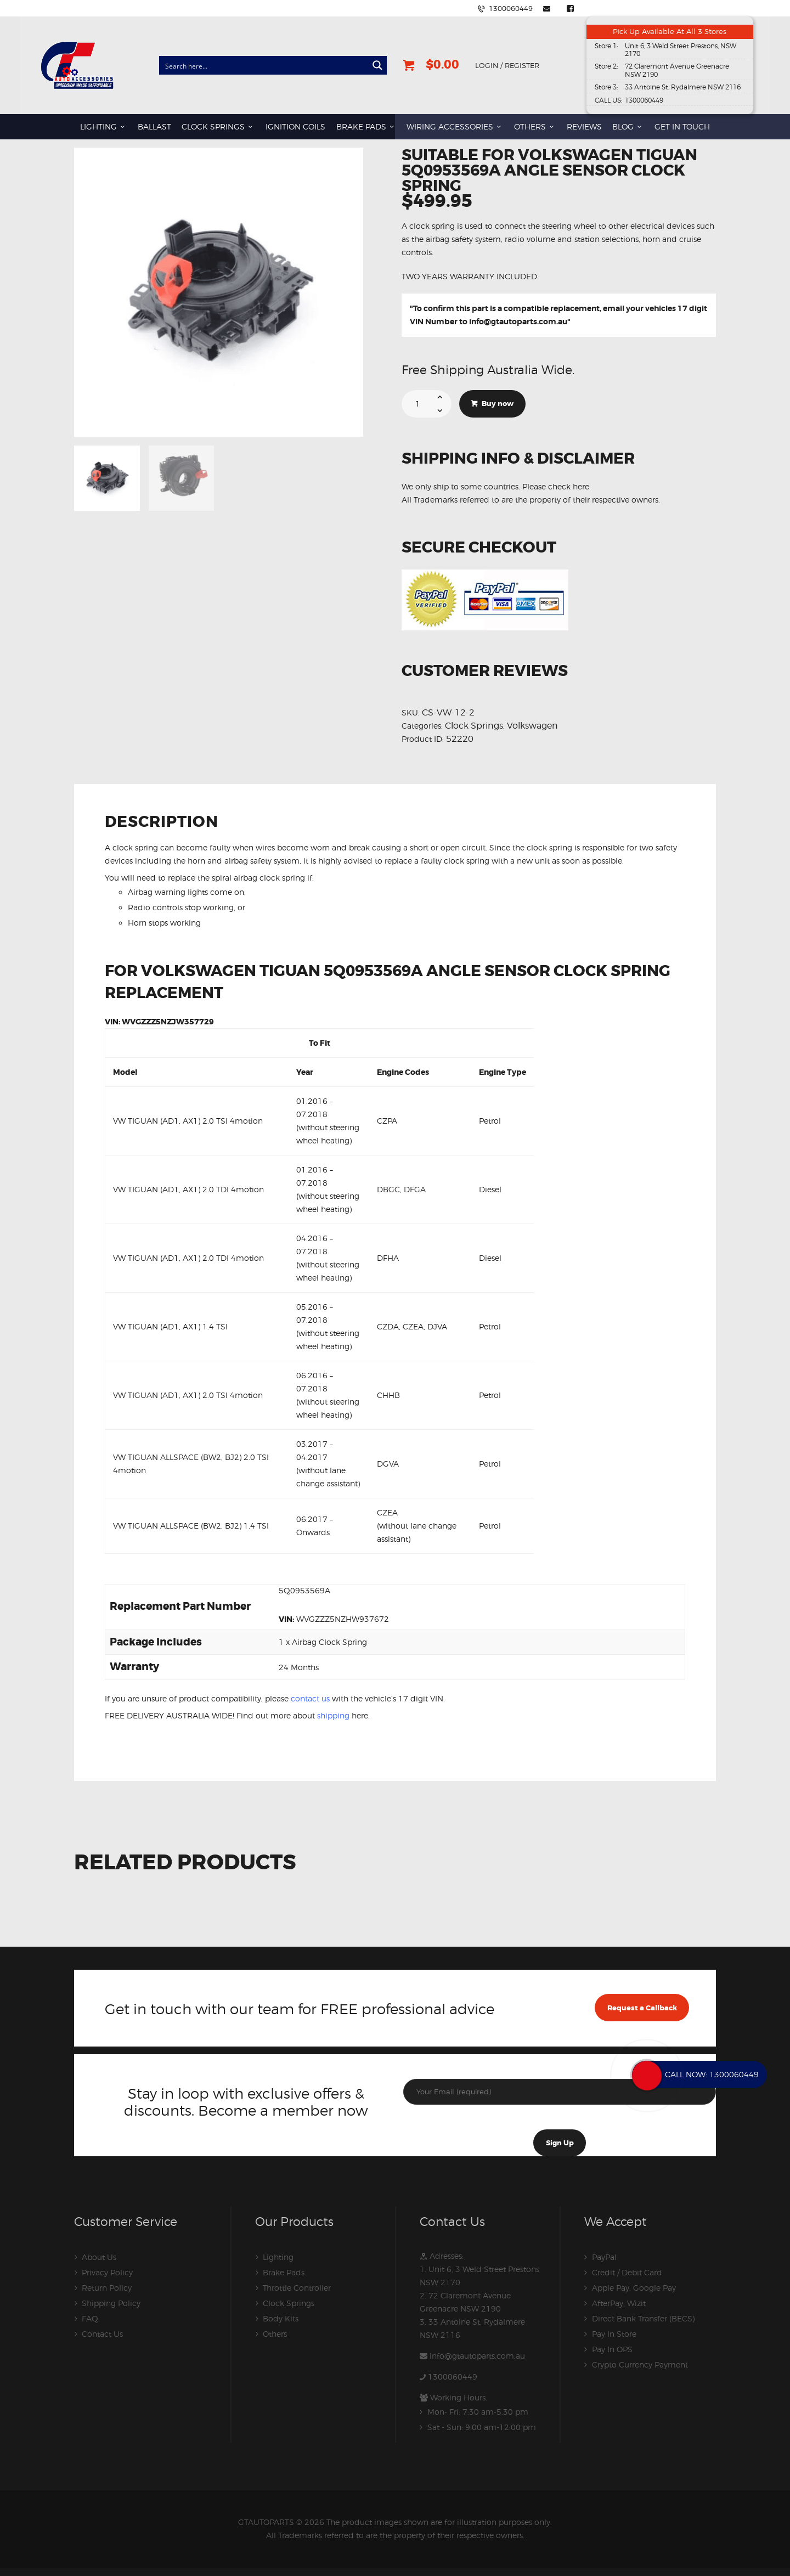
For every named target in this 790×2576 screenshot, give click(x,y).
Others (275, 2333)
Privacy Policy (107, 2272)
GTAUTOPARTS (266, 2522)
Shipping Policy (111, 2303)
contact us (310, 1698)
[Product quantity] (427, 403)
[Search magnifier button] (377, 65)
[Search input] (264, 65)
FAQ (90, 2318)
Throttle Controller (297, 2287)
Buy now (498, 403)
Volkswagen (532, 725)
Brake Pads (283, 2272)
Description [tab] (161, 823)
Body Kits (280, 2318)
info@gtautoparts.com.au (518, 321)
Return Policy (107, 2287)
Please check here (555, 486)
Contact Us (102, 2333)
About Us (99, 2257)
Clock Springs (474, 725)
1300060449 (452, 2376)
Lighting (278, 2257)
